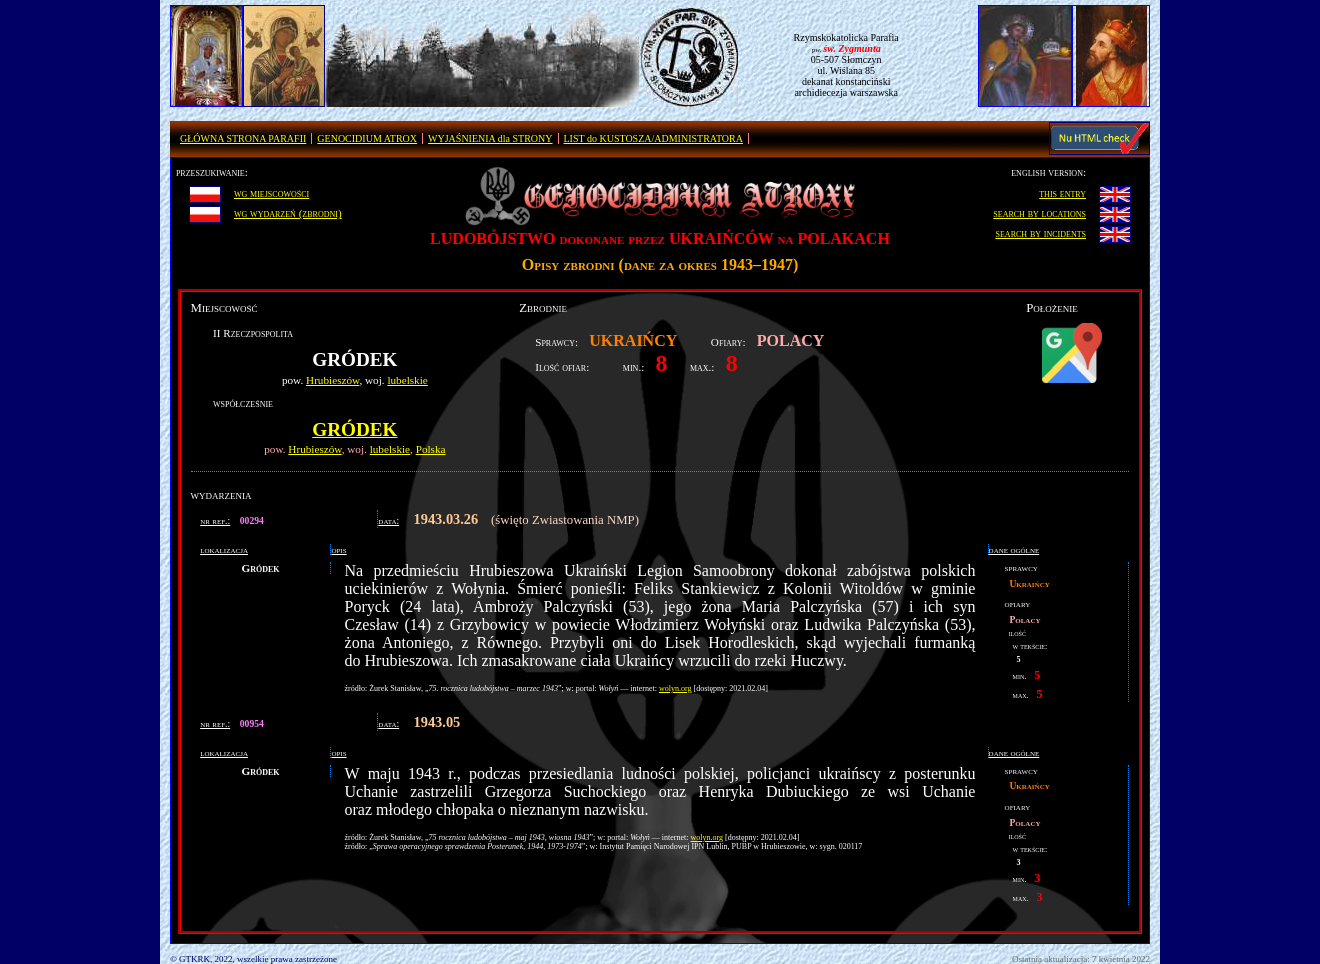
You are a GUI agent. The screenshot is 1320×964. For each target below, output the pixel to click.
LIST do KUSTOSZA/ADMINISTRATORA (653, 138)
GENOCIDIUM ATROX (367, 138)
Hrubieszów (332, 380)
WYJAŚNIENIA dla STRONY (490, 138)
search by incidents (1041, 233)
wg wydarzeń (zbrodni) (288, 213)
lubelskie (407, 380)
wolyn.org (675, 688)
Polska (431, 449)
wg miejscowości (271, 193)
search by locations (1039, 213)
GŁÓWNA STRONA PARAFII (243, 138)
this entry (1062, 193)
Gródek (354, 429)
